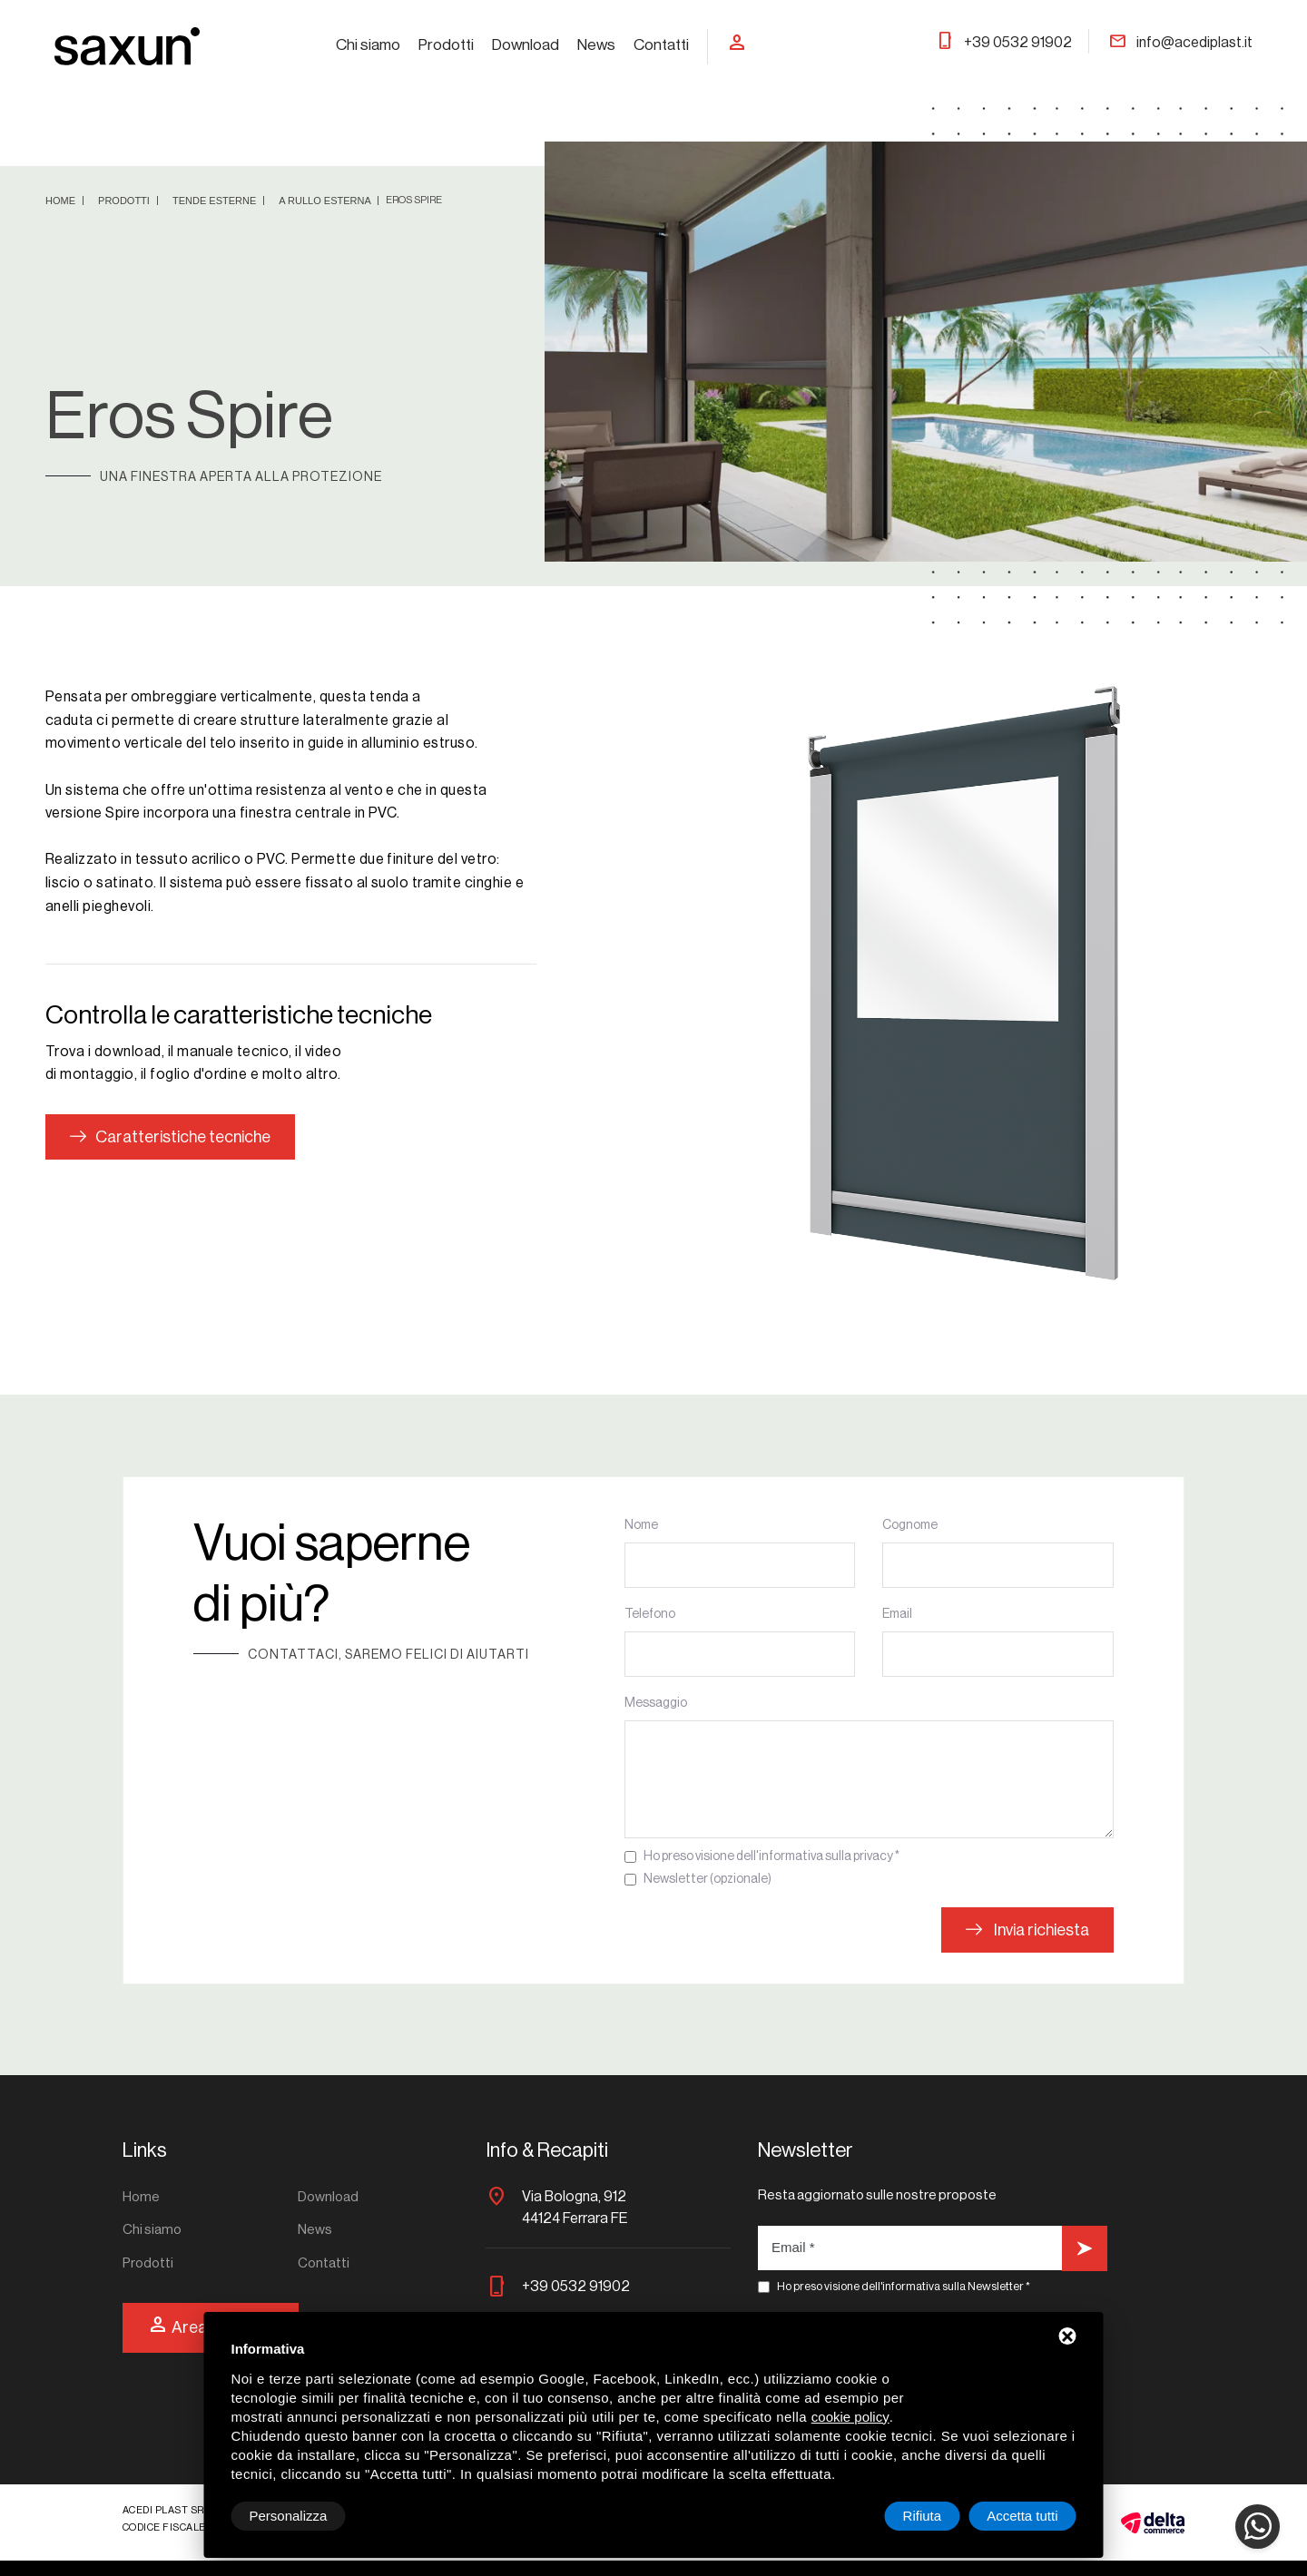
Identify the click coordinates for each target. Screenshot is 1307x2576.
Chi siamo (368, 45)
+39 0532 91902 (1004, 42)
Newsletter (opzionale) (707, 1879)
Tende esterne (215, 200)
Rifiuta (922, 2515)
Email (897, 1614)
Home (61, 200)
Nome (641, 1525)
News (596, 45)
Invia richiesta (1027, 1930)
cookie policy (850, 2416)
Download (525, 45)
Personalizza (289, 2515)
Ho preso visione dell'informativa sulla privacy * (771, 1856)
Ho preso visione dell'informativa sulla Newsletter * (903, 2286)
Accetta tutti (1022, 2515)
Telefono (649, 1614)
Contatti (661, 45)
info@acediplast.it (1180, 42)
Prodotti (446, 45)
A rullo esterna (326, 200)
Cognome (910, 1525)
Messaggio (655, 1703)
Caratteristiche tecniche (170, 1137)
